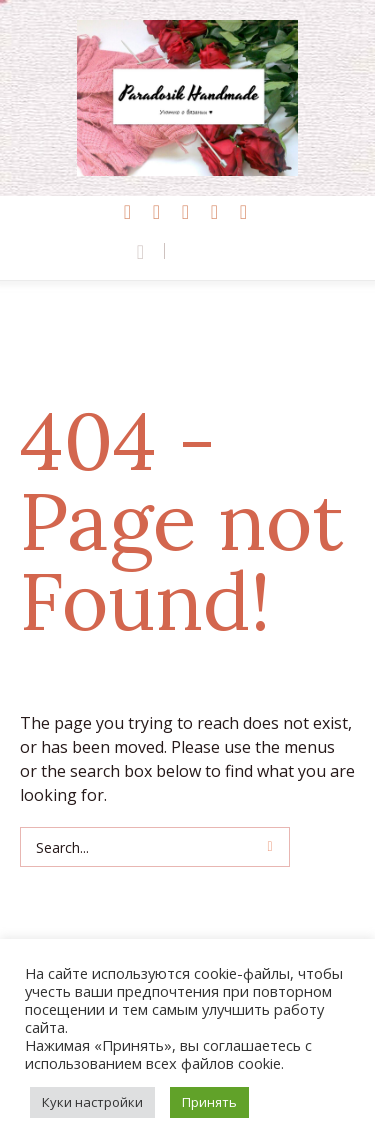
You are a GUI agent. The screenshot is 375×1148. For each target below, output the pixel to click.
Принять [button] (209, 1102)
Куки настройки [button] (92, 1102)
